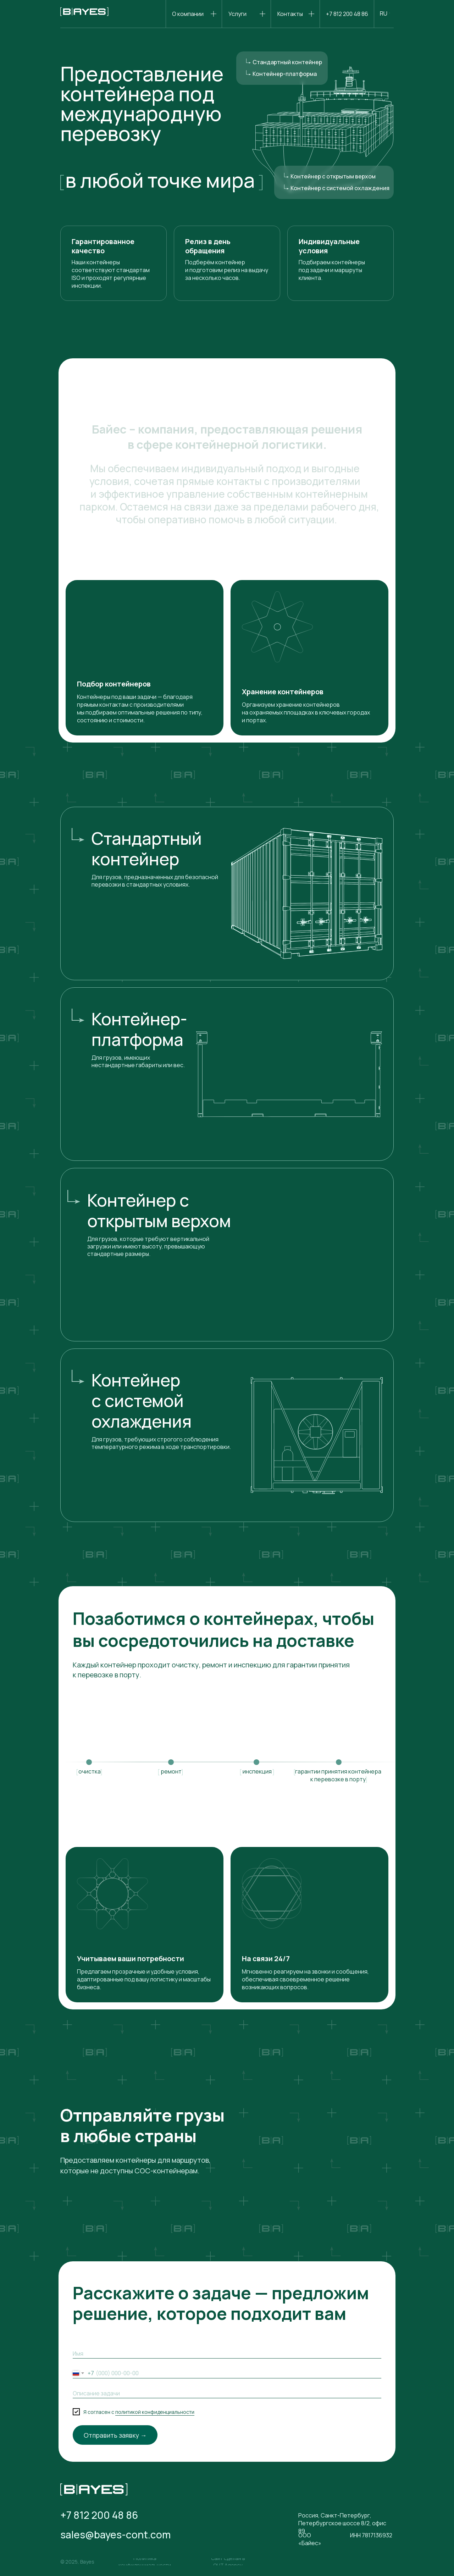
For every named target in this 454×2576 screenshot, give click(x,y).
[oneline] (227, 2393)
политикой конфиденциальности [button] (154, 2412)
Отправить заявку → (115, 2435)
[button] (144, 2561)
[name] (227, 2354)
